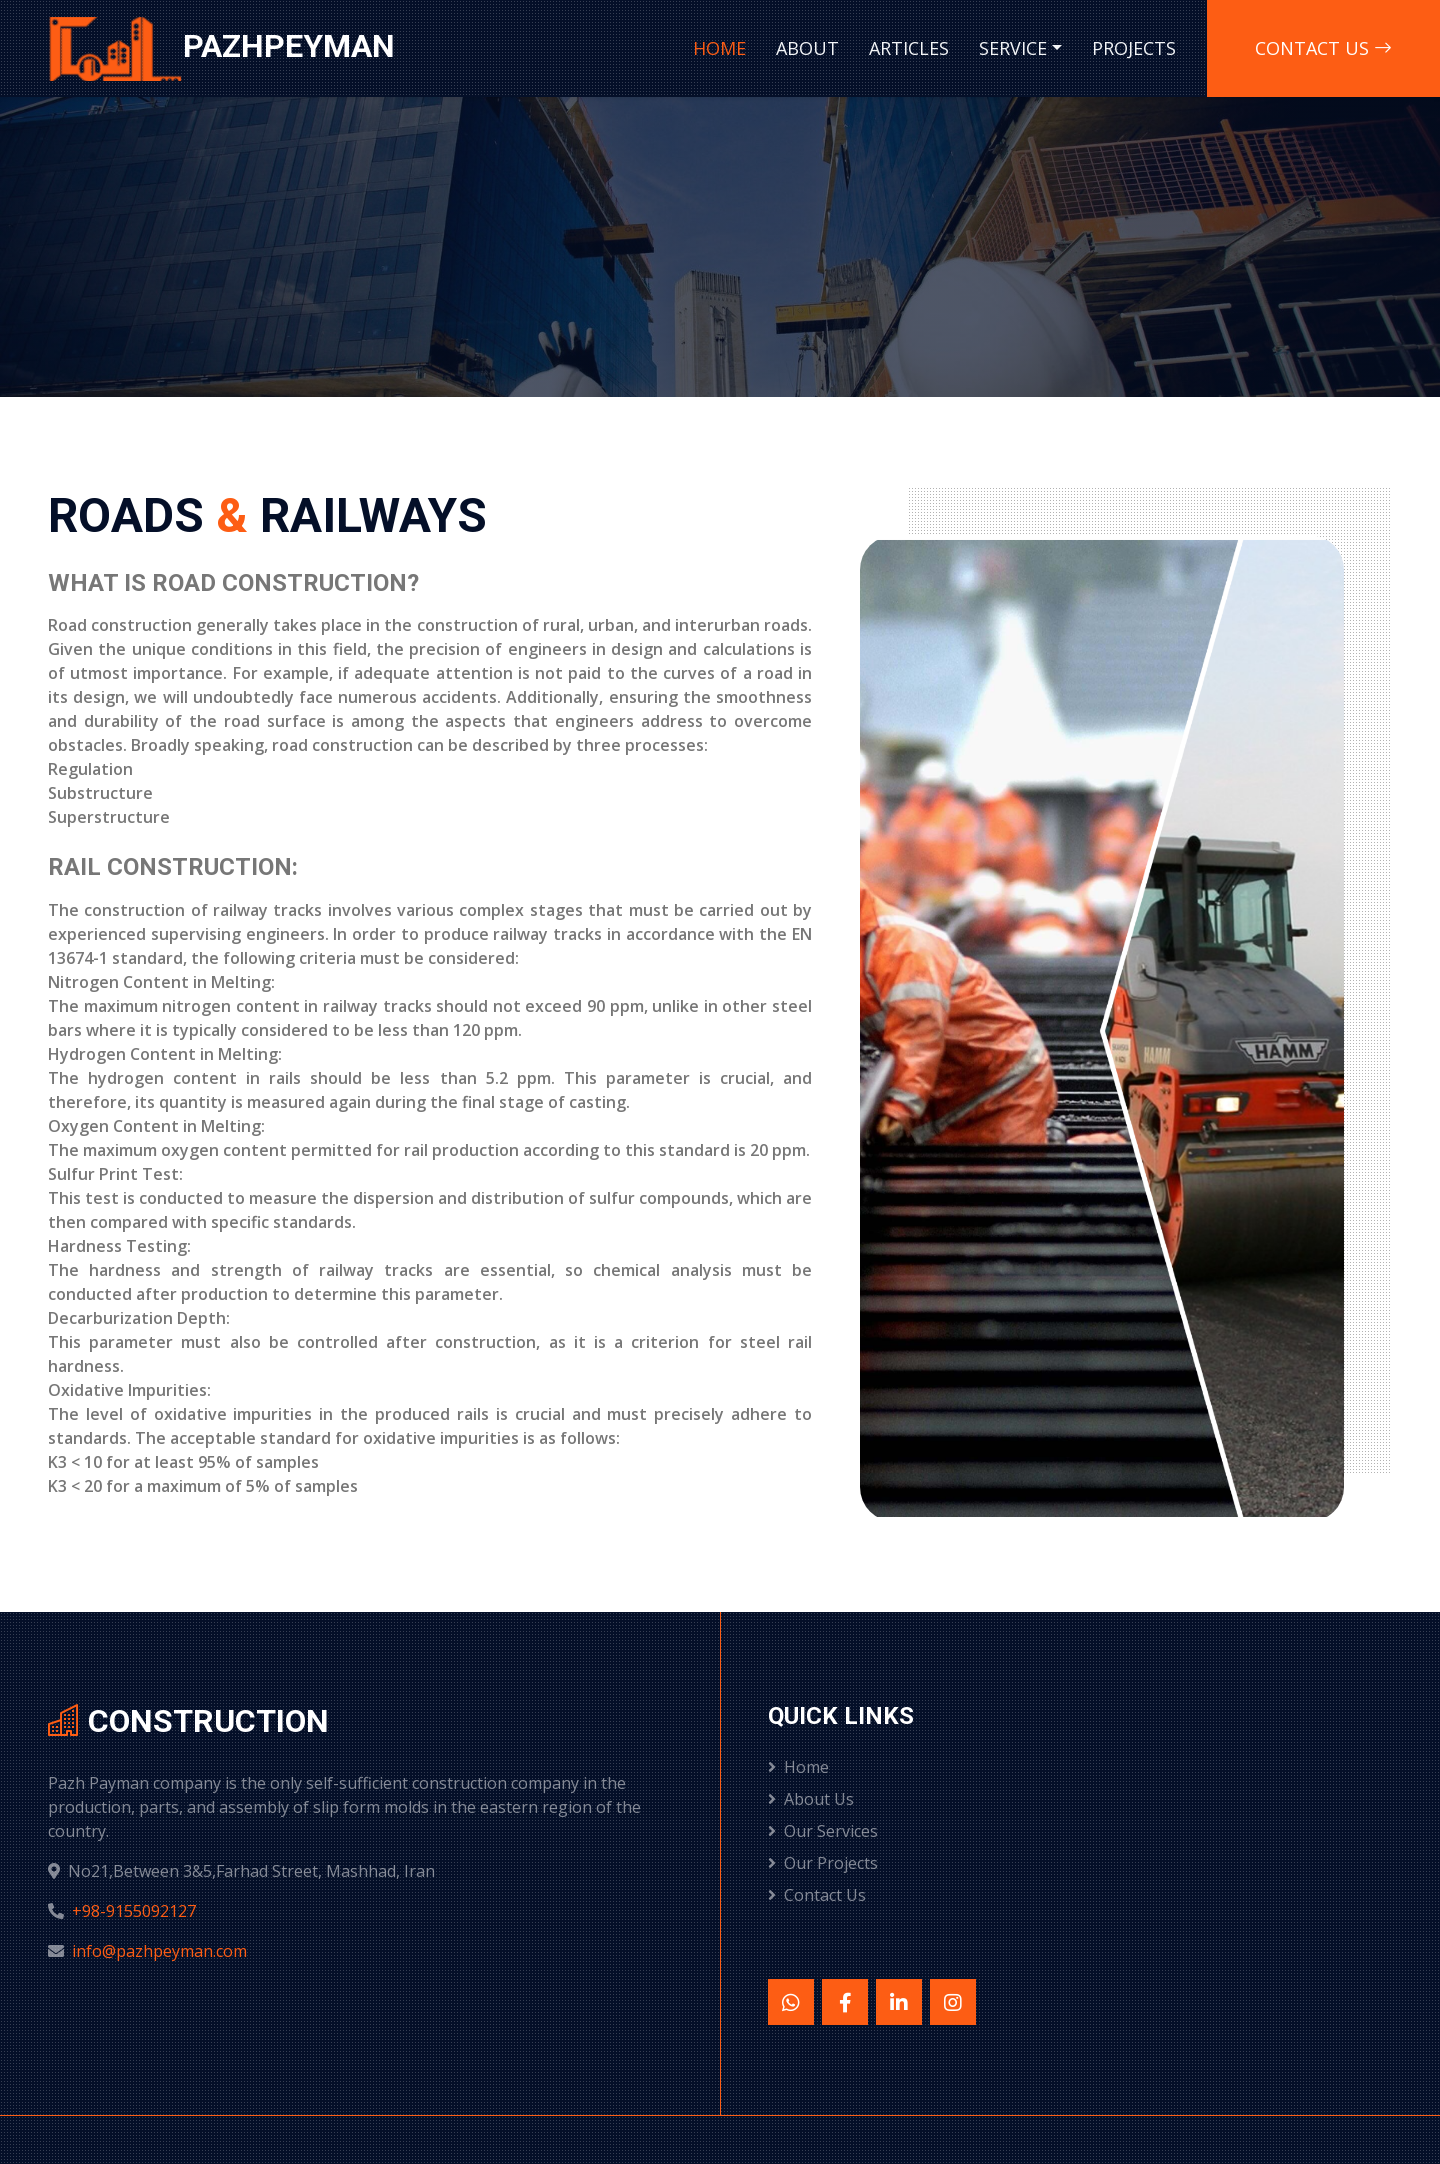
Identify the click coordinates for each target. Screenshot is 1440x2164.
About (807, 48)
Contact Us (817, 1895)
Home (719, 48)
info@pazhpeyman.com (159, 1951)
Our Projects (823, 1863)
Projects (1134, 48)
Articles (909, 48)
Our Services (823, 1831)
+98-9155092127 (134, 1911)
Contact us (1323, 48)
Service (1013, 48)
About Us (811, 1799)
